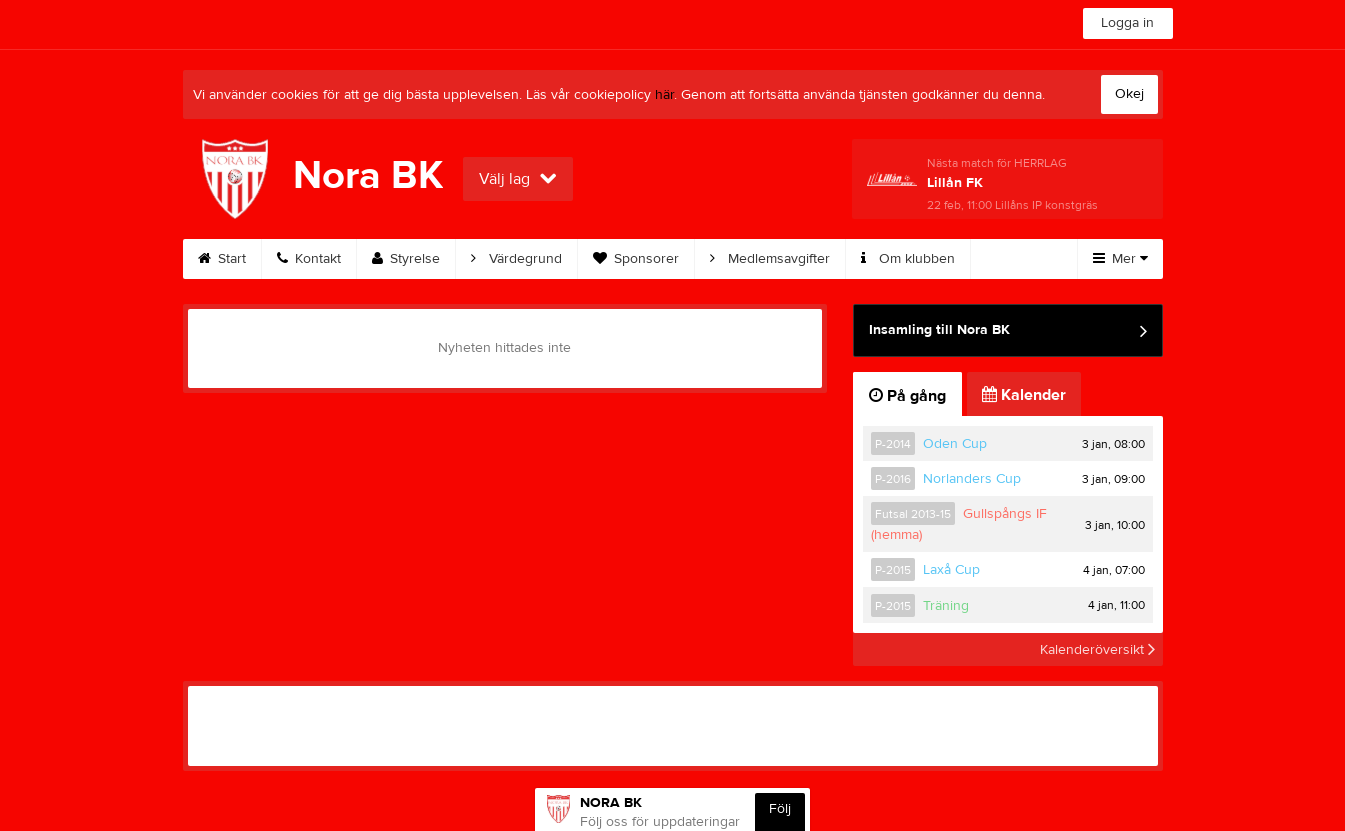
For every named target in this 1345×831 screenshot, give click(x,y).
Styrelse (406, 259)
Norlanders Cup (972, 479)
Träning (946, 606)
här (664, 95)
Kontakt (309, 259)
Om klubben (908, 259)
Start (222, 259)
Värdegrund (516, 259)
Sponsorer (636, 259)
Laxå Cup (951, 570)
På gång (907, 396)
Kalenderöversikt (1097, 649)
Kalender (1024, 395)
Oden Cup (955, 444)
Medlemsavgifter (770, 259)
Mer (1120, 259)
